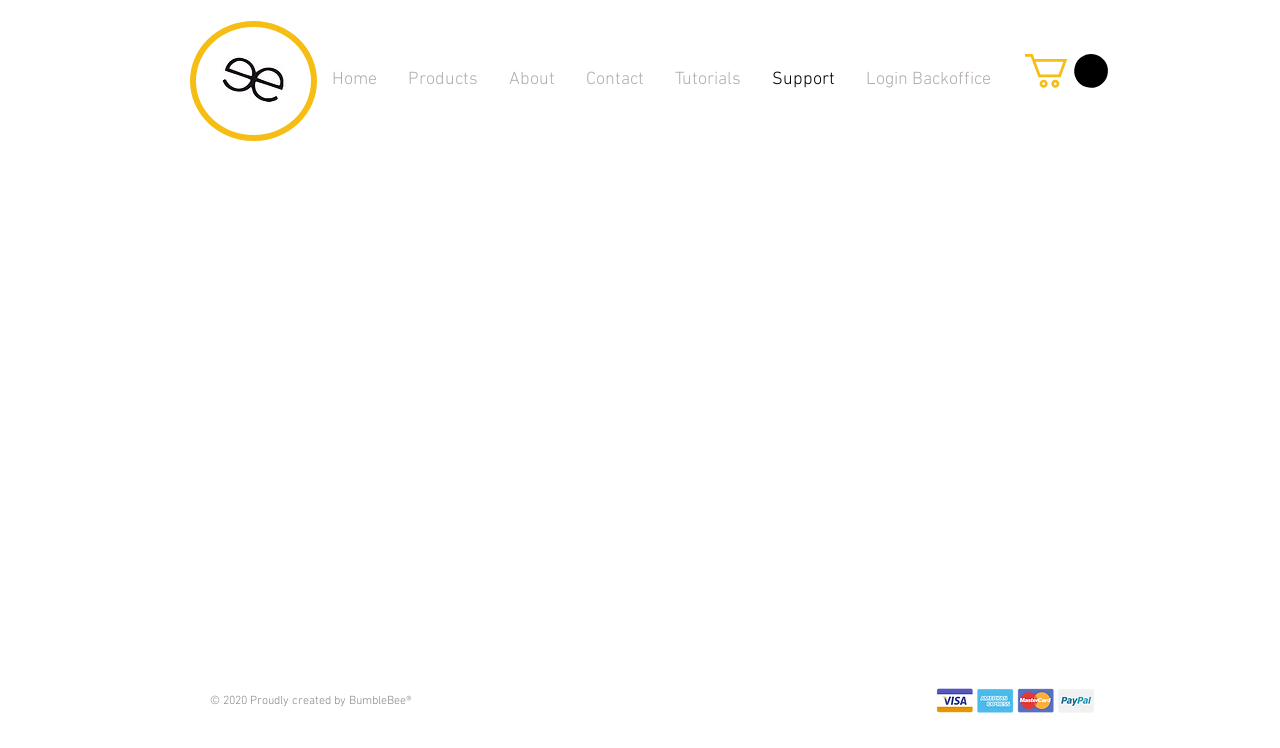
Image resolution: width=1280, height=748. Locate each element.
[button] (708, 79)
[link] (1066, 71)
